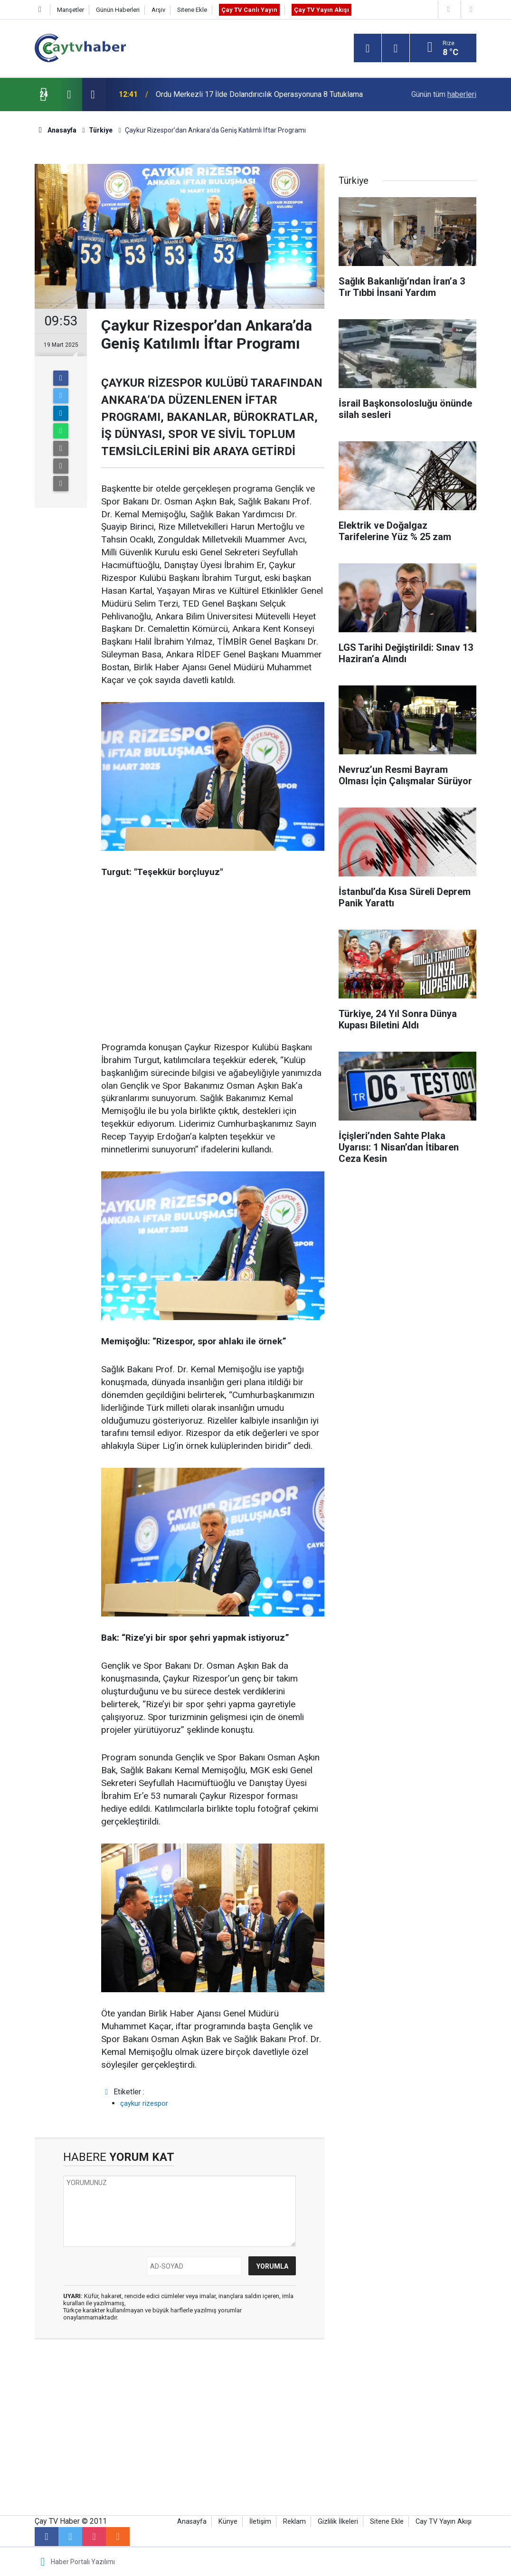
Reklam (294, 2522)
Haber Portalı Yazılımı (83, 2562)
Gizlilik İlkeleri (338, 2522)
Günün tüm (443, 94)
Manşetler (70, 9)
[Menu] (367, 48)
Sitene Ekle (192, 9)
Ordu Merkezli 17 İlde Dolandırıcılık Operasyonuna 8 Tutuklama (259, 94)
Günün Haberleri (118, 9)
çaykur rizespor (144, 2103)
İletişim (260, 2522)
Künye (227, 2522)
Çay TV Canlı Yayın (249, 9)
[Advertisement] (212, 960)
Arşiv (158, 9)
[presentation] (69, 94)
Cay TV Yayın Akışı (444, 2522)
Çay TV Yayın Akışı (321, 9)
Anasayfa (192, 2522)
